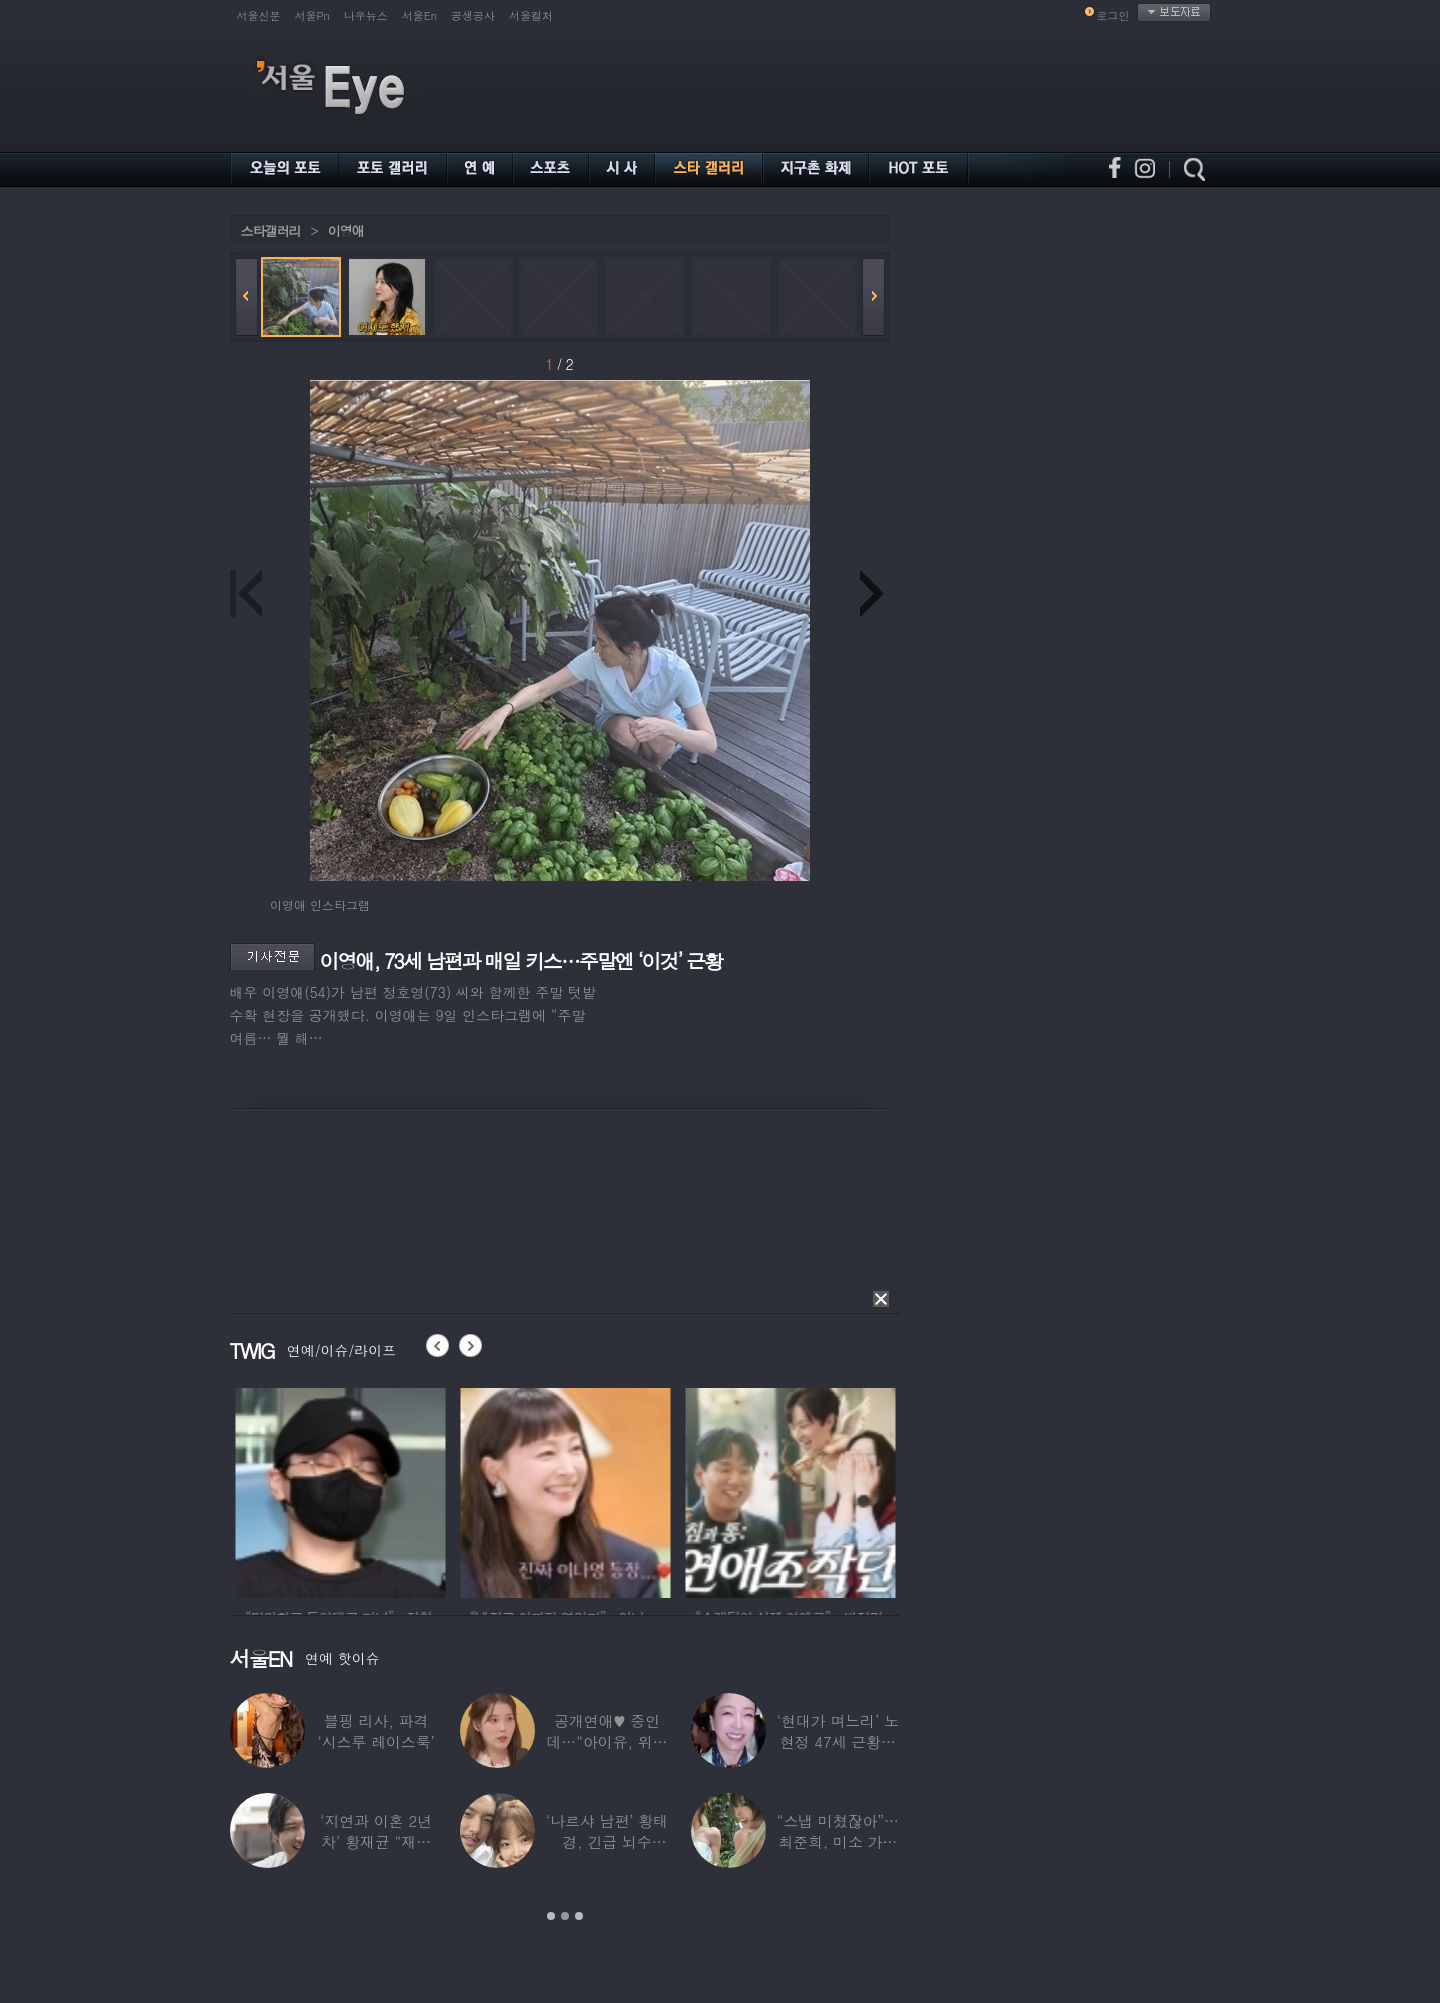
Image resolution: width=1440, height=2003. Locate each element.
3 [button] (579, 1916)
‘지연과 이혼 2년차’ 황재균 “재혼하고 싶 (376, 1841)
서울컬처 (531, 15)
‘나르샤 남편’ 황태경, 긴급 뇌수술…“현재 (607, 1841)
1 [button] (551, 1916)
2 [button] (565, 1916)
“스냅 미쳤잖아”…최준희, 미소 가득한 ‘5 (838, 1841)
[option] (379, 1490)
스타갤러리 (271, 230)
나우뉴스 (366, 15)
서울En (419, 15)
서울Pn (312, 15)
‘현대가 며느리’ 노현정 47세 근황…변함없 (838, 1741)
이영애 (346, 230)
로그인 (1113, 15)
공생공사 (473, 15)
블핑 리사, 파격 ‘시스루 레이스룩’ (376, 1731)
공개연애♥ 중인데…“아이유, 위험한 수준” (606, 1741)
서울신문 (259, 15)
